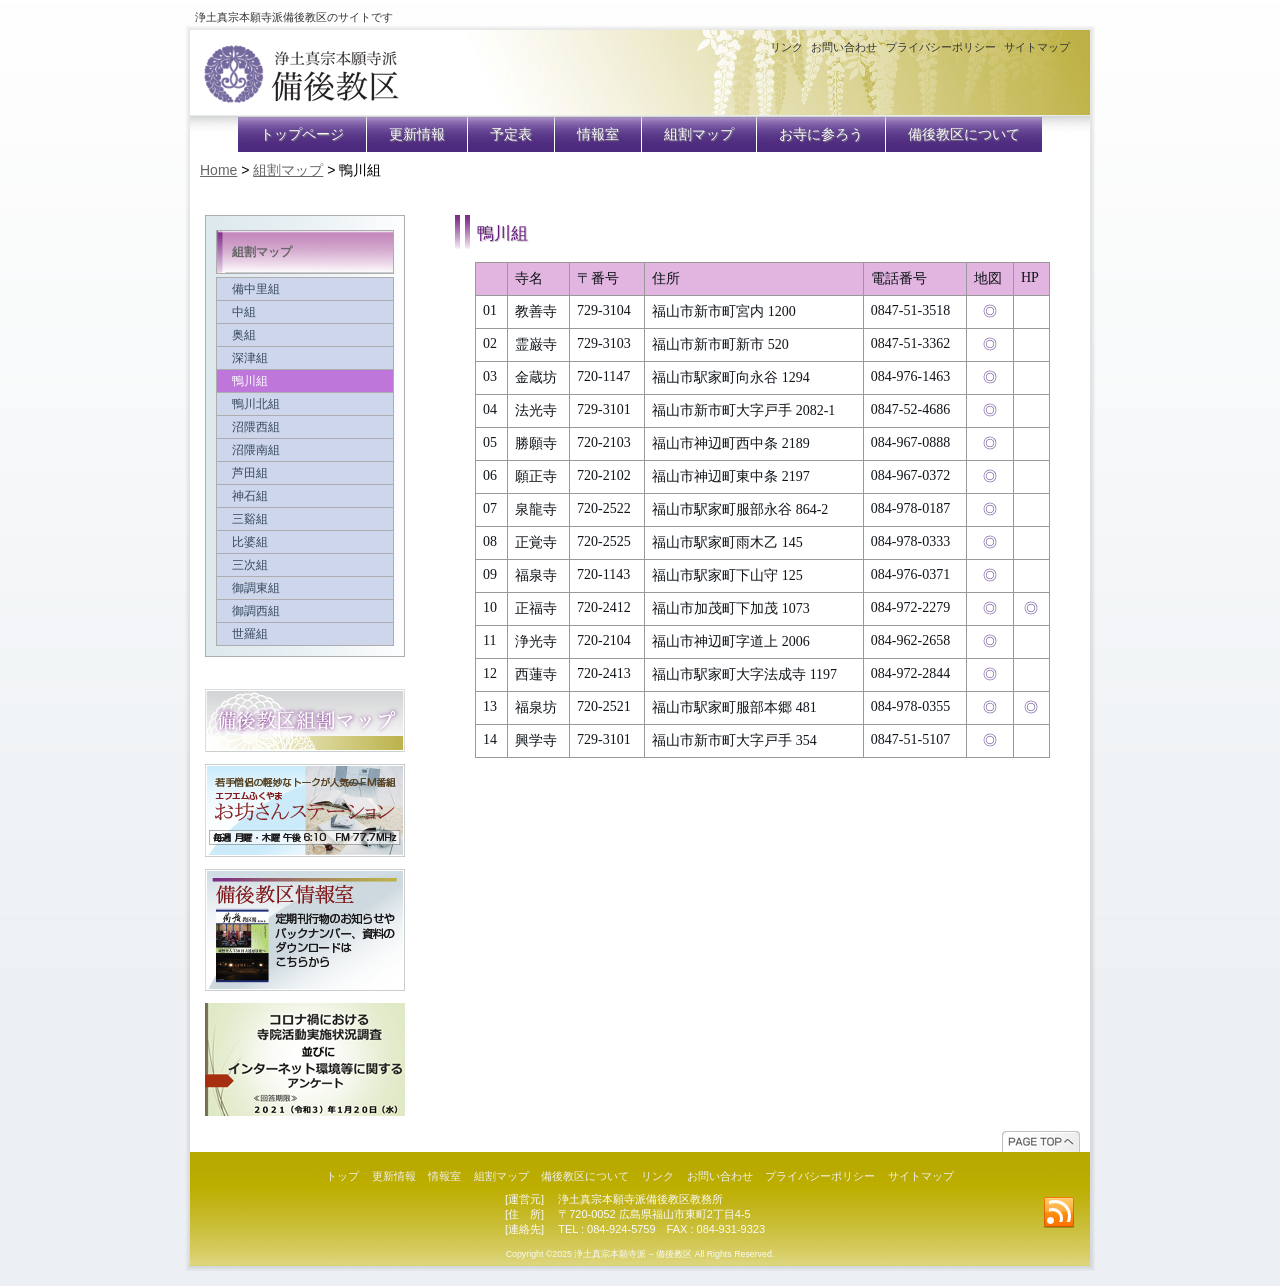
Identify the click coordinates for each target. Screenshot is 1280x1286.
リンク (786, 47)
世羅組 (305, 634)
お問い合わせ (844, 47)
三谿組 (305, 519)
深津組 (305, 358)
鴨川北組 (305, 404)
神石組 (305, 496)
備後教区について (964, 134)
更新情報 (417, 134)
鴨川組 (305, 381)
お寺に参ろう (821, 134)
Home (218, 170)
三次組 (305, 565)
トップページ (302, 134)
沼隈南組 (305, 450)
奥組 (305, 335)
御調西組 (305, 611)
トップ (342, 1176)
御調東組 (305, 588)
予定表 (511, 134)
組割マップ (699, 134)
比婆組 (305, 542)
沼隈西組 (305, 427)
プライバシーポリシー (941, 47)
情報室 (598, 134)
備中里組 (305, 289)
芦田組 (305, 473)
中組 (305, 312)
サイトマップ (1037, 47)
